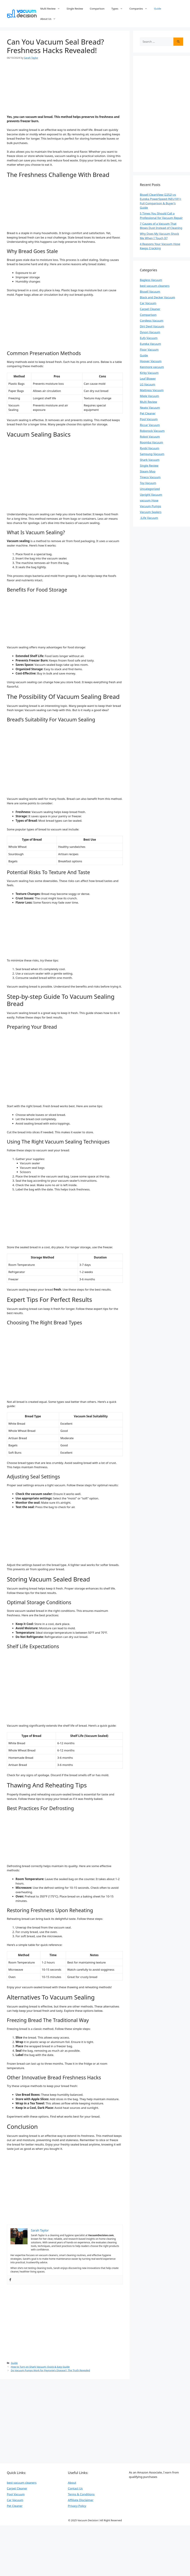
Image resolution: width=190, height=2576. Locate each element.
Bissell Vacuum (150, 291)
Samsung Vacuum (152, 454)
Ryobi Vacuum (149, 448)
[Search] (178, 42)
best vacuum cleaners (154, 286)
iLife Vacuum (149, 518)
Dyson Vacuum (150, 332)
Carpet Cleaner (150, 309)
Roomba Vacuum (151, 442)
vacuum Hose (149, 500)
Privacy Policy (77, 2506)
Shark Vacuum (149, 460)
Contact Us (75, 2488)
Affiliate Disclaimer (80, 2500)
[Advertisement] (65, 89)
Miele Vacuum (149, 396)
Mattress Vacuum (152, 390)
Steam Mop (147, 471)
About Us (49, 19)
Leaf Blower (148, 378)
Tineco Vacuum (150, 477)
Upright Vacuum (151, 495)
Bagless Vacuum (151, 280)
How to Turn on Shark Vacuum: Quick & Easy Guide (40, 2366)
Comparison (97, 8)
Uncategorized (150, 489)
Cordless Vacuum (151, 320)
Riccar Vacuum (150, 425)
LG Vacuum (147, 384)
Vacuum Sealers (150, 512)
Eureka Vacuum (150, 344)
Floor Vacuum (149, 349)
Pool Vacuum (149, 419)
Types (118, 8)
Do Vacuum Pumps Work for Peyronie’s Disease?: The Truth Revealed (50, 2370)
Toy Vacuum (148, 483)
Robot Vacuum (150, 436)
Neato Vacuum (150, 407)
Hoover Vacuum (151, 361)
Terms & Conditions (81, 2494)
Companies (140, 8)
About (72, 2483)
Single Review (75, 8)
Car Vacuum (148, 303)
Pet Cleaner (148, 413)
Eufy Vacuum (149, 338)
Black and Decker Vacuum (157, 297)
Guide (157, 8)
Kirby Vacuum (149, 373)
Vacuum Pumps (150, 506)
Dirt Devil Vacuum (152, 326)
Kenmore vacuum (152, 367)
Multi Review (51, 8)
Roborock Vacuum (152, 431)
